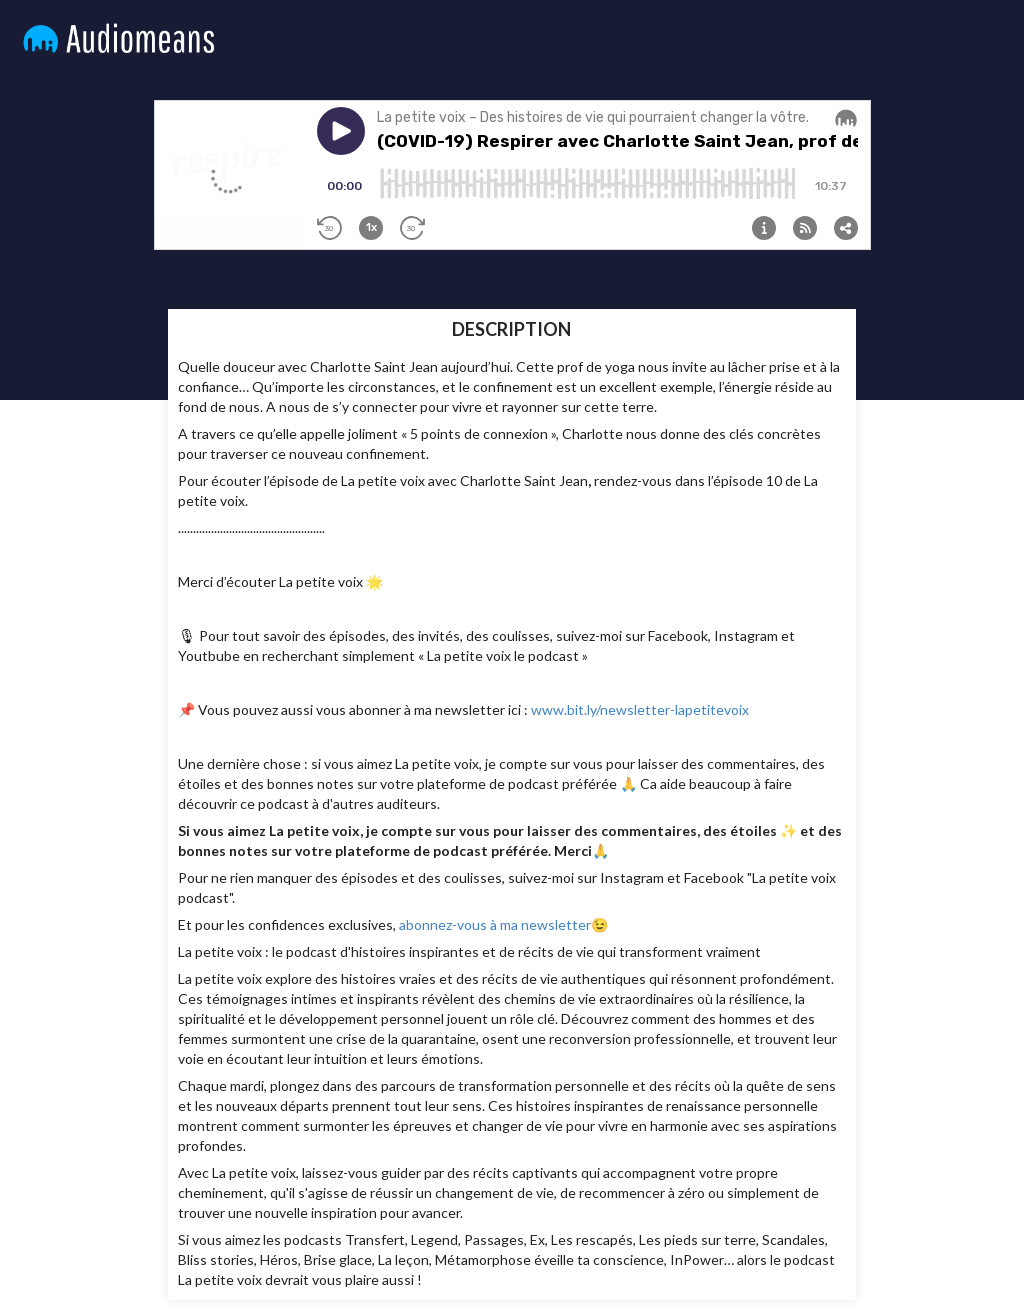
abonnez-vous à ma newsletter (495, 924)
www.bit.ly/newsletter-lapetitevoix (640, 709)
